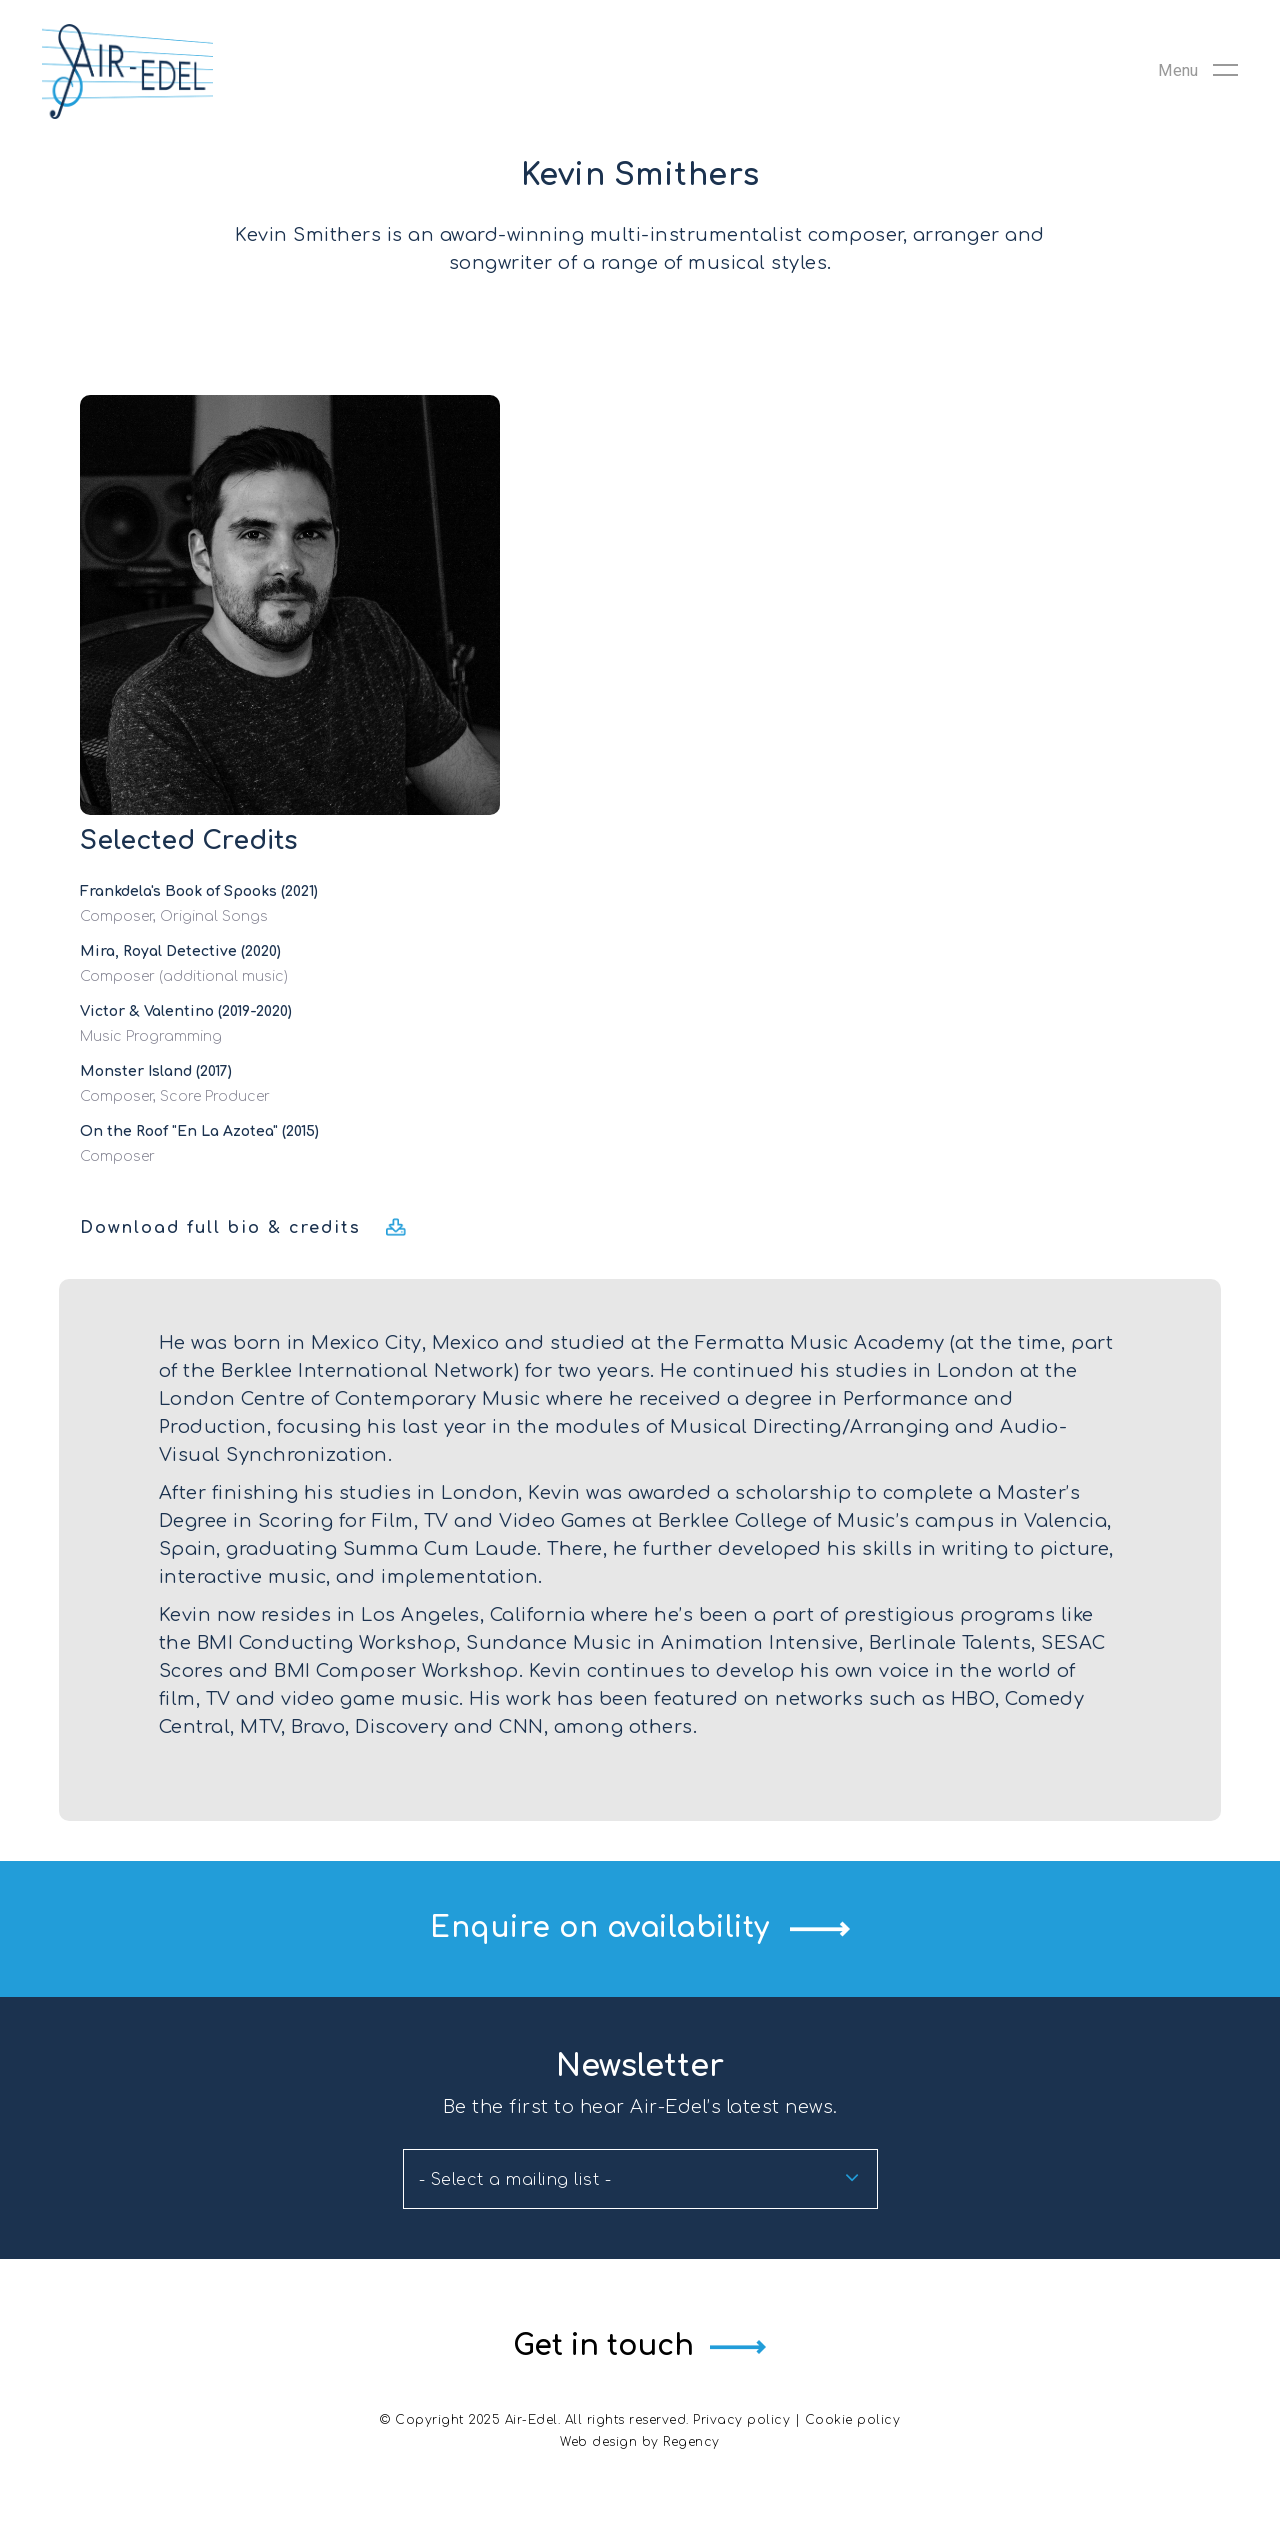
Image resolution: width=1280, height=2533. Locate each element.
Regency (691, 2442)
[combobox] (640, 2179)
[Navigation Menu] (1198, 78)
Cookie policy (853, 2420)
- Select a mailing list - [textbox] (515, 2180)
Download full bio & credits (220, 1228)
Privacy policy (741, 2420)
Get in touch (603, 2346)
